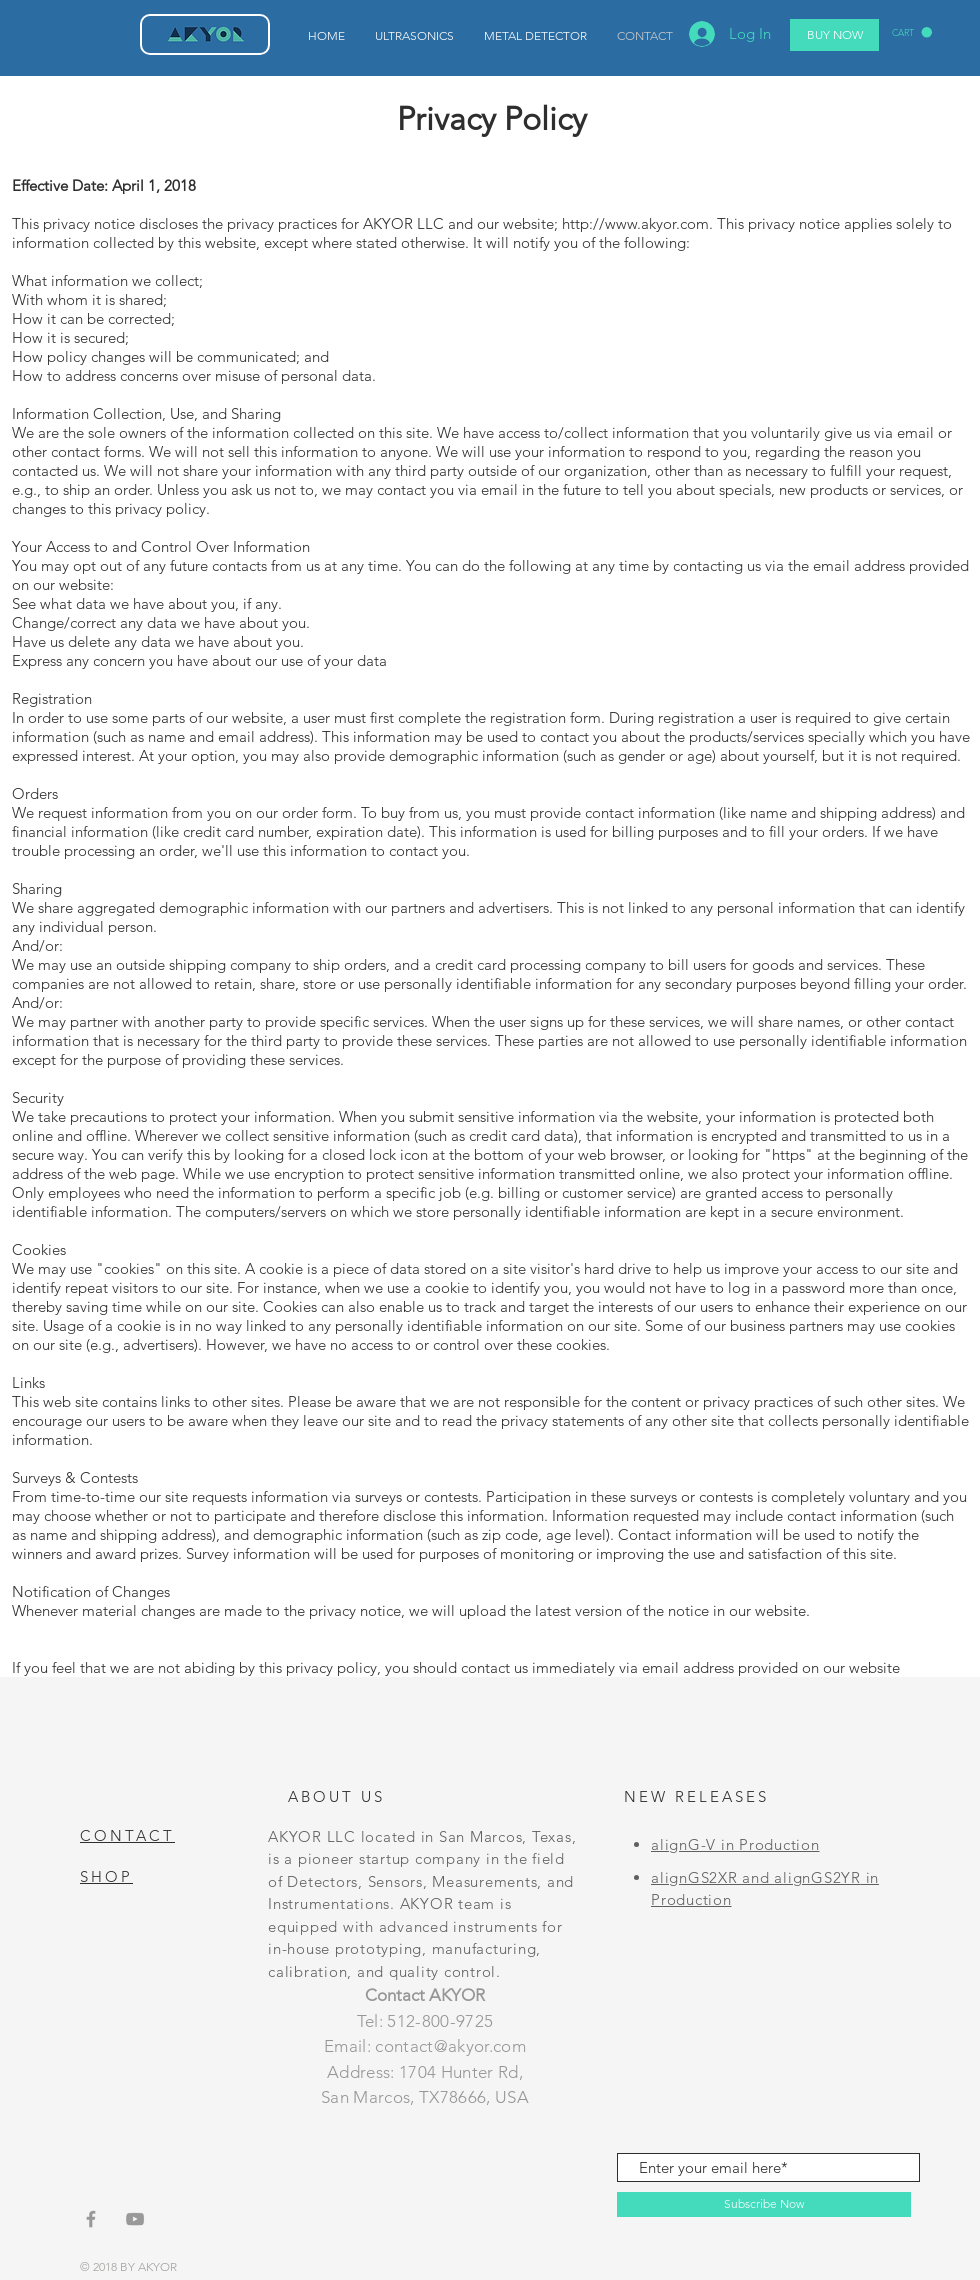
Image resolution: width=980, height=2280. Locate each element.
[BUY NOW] (834, 35)
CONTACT (127, 1835)
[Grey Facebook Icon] (91, 2219)
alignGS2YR (817, 1877)
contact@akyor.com (450, 2046)
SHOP (106, 1876)
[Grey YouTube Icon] (135, 2219)
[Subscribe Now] (764, 2204)
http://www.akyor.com (635, 223)
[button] (912, 32)
